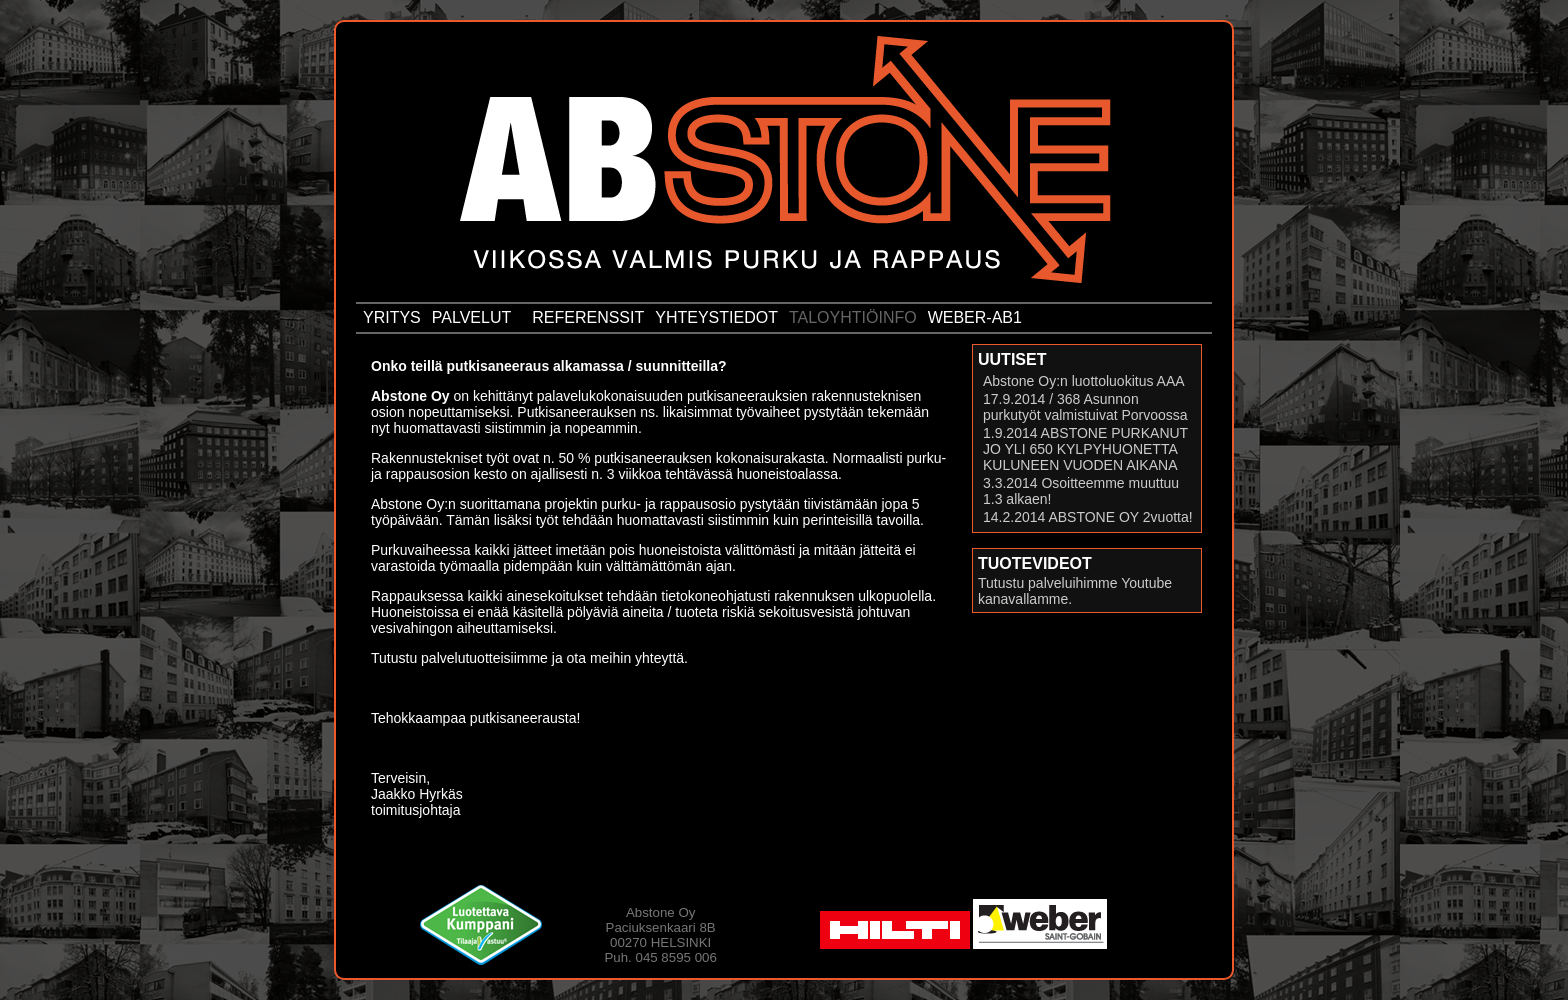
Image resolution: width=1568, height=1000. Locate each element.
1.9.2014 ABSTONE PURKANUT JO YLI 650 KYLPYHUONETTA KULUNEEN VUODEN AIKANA (1085, 449)
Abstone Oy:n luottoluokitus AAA (1084, 381)
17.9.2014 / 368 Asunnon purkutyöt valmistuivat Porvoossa (1085, 407)
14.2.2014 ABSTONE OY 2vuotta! (1088, 517)
